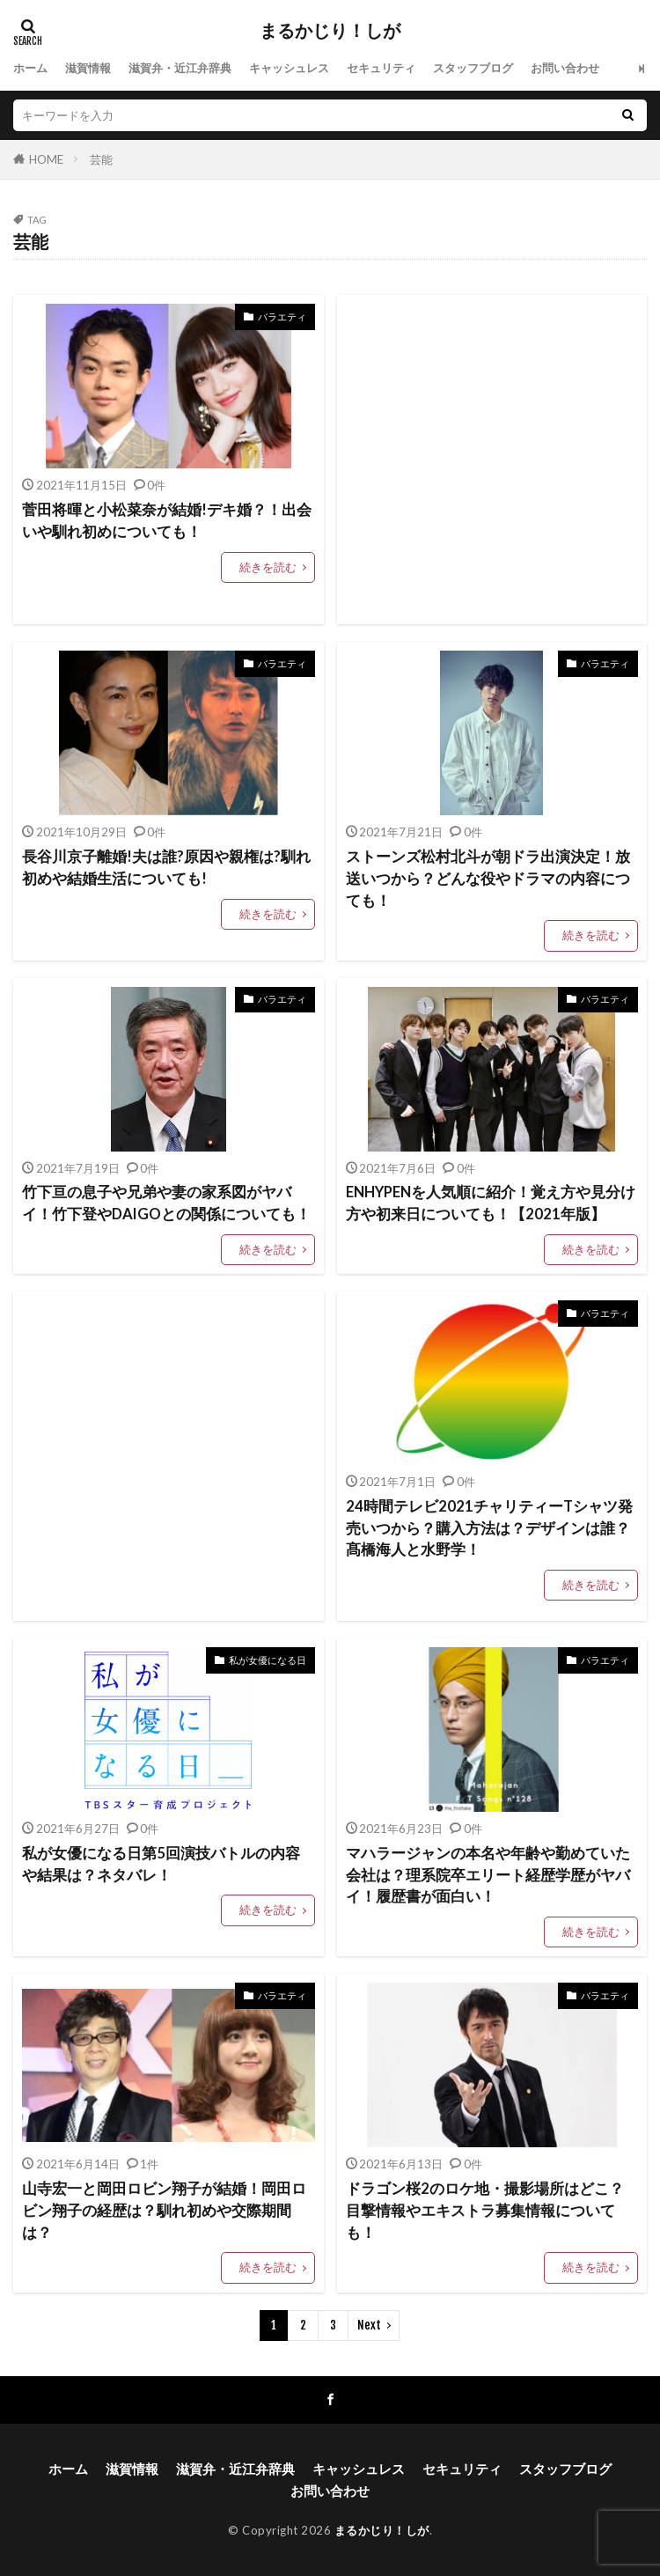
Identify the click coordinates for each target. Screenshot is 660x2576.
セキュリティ (381, 68)
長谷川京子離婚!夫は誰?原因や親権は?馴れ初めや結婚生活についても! (166, 867)
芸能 (101, 159)
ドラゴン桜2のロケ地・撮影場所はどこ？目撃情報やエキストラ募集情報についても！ (485, 2210)
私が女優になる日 (267, 1660)
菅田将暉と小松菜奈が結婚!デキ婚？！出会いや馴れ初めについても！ (167, 521)
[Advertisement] (492, 459)
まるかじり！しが (330, 31)
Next (369, 2325)
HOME (46, 159)
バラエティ (282, 316)
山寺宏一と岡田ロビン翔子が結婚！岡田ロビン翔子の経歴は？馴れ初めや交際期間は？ (164, 2210)
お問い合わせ (565, 68)
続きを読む (268, 567)
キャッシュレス (289, 68)
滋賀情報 (88, 68)
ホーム (30, 68)
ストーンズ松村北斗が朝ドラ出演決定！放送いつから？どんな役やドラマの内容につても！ (488, 878)
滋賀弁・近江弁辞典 (179, 68)
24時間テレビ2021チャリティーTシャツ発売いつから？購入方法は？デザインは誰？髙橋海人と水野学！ (489, 1528)
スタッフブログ (473, 68)
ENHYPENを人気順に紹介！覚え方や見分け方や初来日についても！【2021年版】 (490, 1203)
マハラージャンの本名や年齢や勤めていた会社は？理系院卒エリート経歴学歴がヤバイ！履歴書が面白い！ (488, 1875)
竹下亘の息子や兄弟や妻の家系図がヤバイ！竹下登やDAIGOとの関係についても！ (166, 1203)
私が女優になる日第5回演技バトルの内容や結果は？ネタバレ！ (161, 1864)
